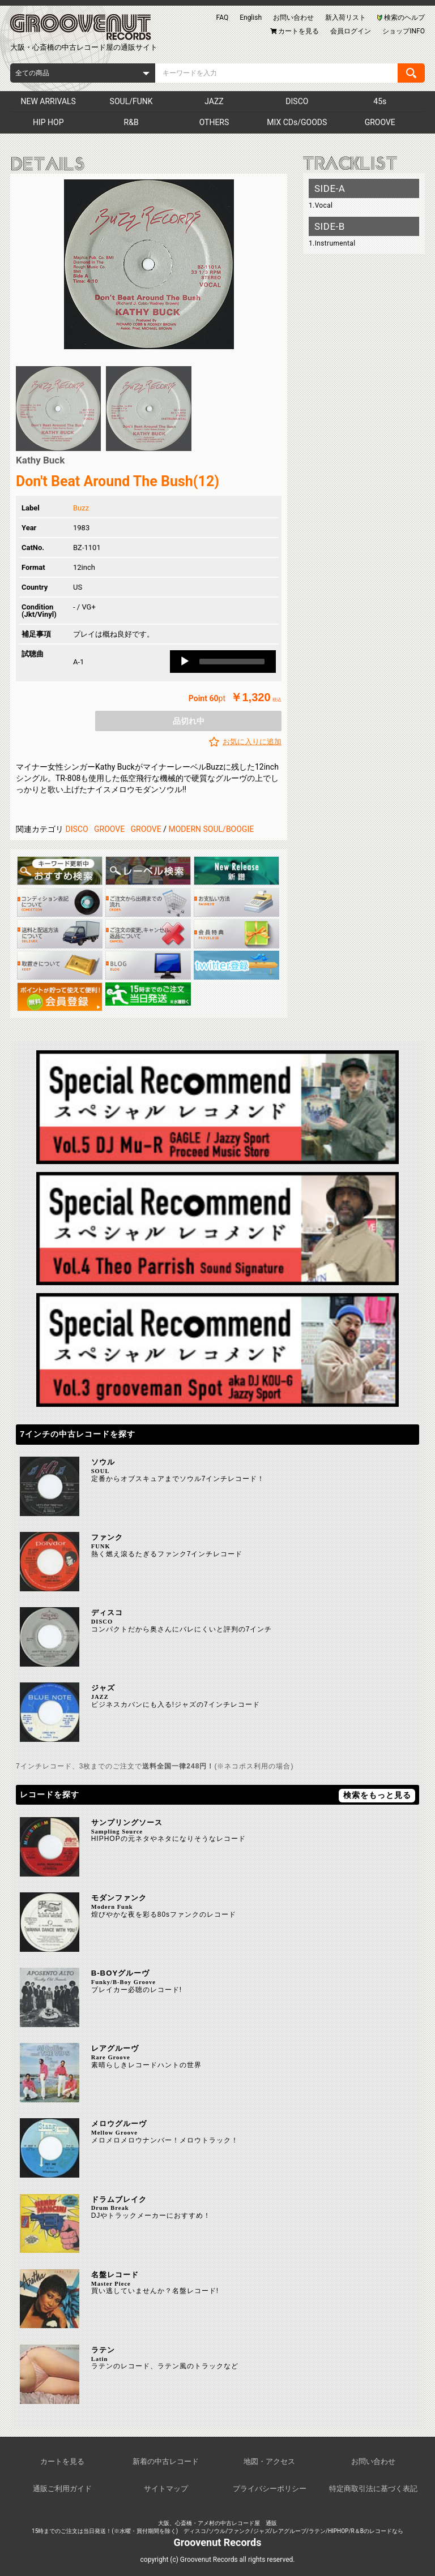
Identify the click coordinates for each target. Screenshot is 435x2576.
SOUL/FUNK (131, 101)
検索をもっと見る (377, 1795)
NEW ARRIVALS (47, 101)
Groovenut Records (218, 2542)
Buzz (81, 508)
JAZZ (213, 101)
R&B (131, 122)
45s (379, 101)
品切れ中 (188, 720)
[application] (223, 661)
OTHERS (214, 122)
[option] (149, 264)
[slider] (232, 661)
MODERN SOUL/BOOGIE (211, 829)
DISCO (296, 101)
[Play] (184, 661)
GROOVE (380, 122)
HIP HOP (48, 122)
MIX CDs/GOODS (297, 122)
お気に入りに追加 (252, 741)
